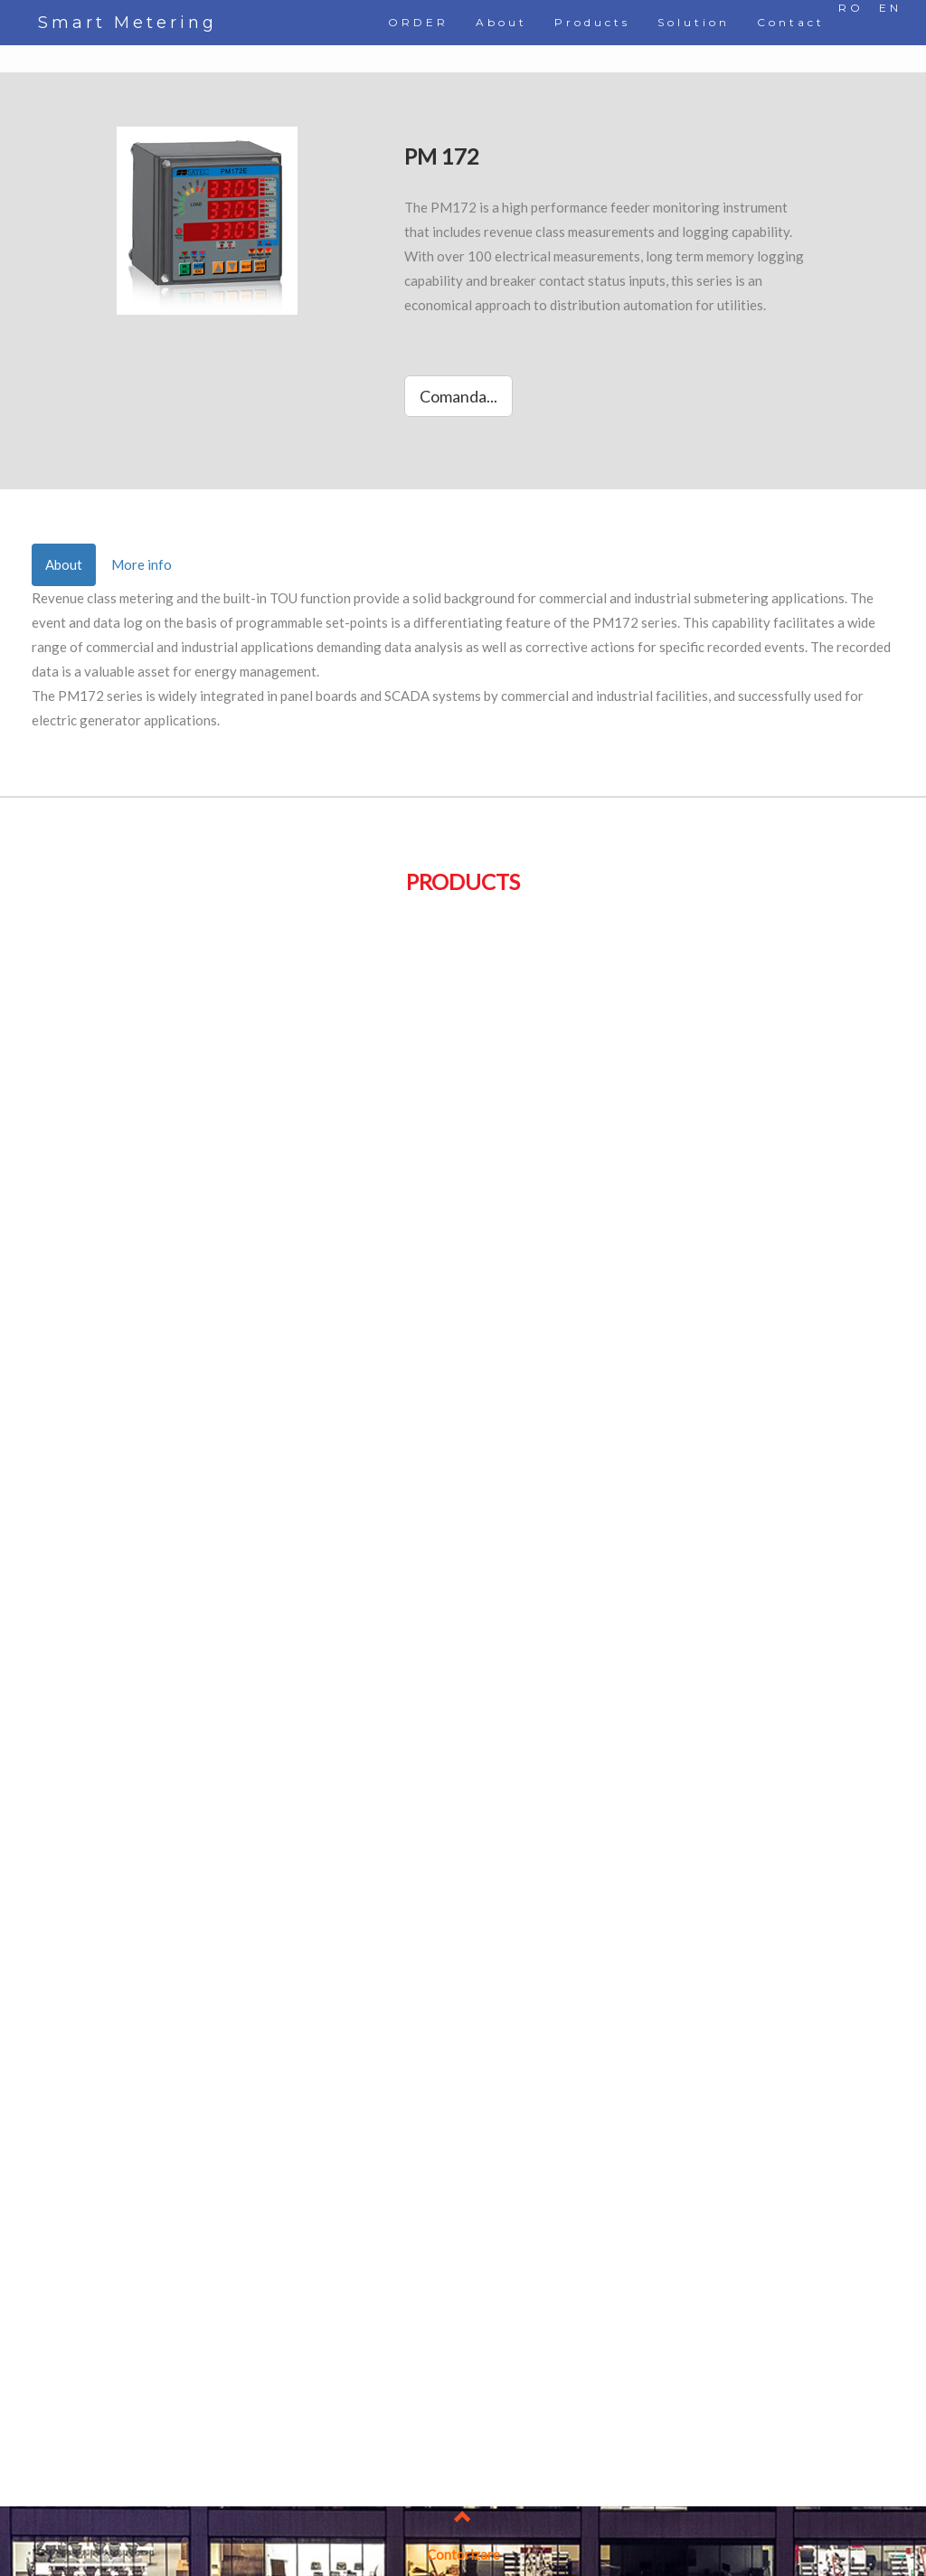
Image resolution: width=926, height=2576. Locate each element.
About (501, 22)
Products (592, 22)
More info (141, 564)
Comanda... (458, 396)
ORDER (418, 22)
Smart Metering (127, 23)
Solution (693, 22)
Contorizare (463, 2554)
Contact (791, 22)
